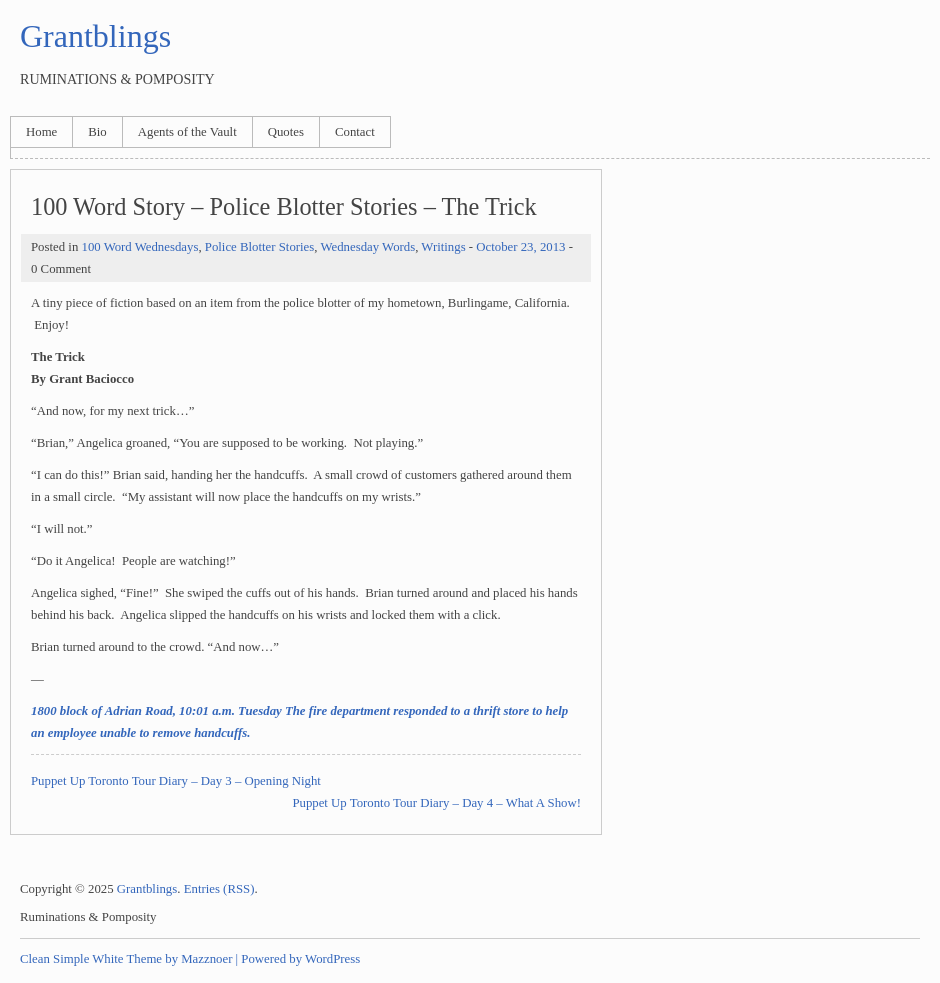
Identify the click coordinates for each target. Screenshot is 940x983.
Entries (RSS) (219, 889)
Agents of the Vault (187, 132)
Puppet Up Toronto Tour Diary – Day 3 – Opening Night (176, 781)
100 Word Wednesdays (139, 247)
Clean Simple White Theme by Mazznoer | (129, 959)
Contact (355, 132)
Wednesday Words (367, 247)
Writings (443, 247)
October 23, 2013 (520, 247)
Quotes (286, 132)
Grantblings (95, 36)
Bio (97, 132)
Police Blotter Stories (259, 247)
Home (41, 132)
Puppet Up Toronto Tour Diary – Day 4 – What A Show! (436, 803)
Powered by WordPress (300, 959)
